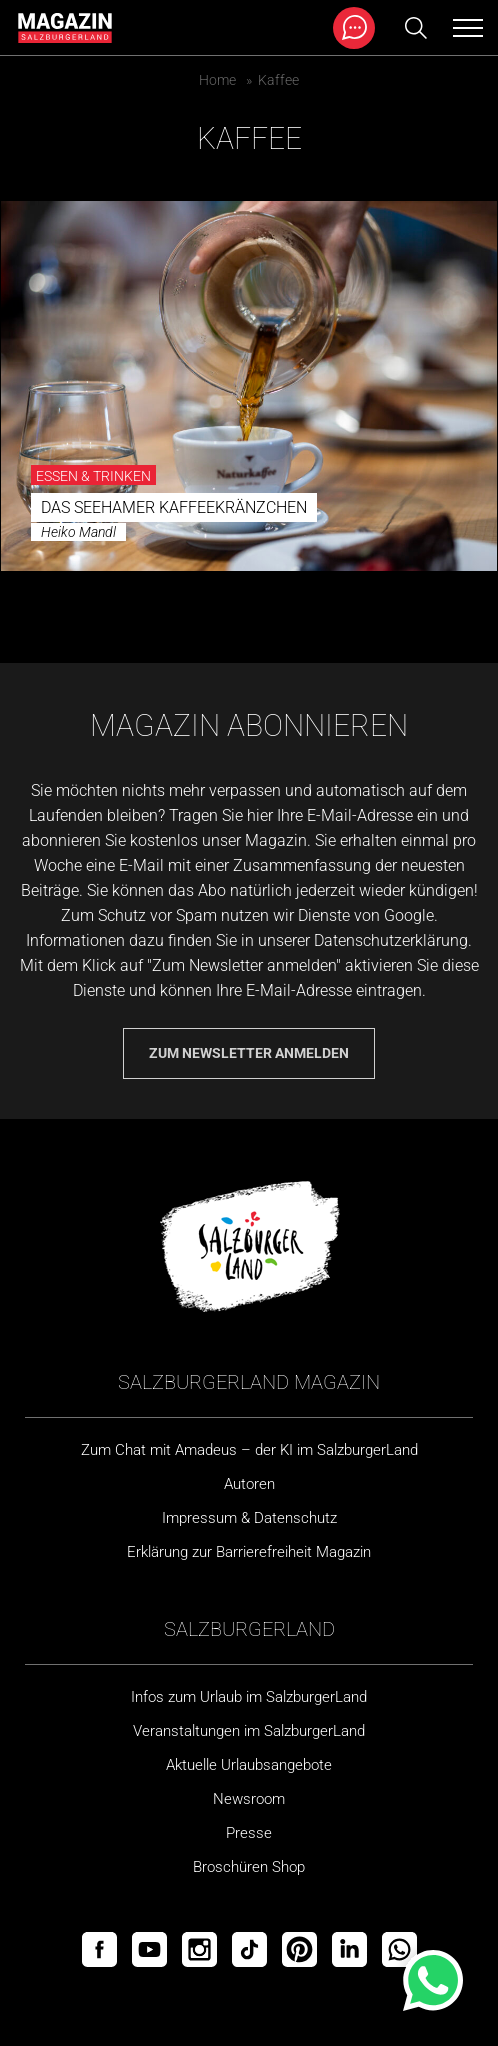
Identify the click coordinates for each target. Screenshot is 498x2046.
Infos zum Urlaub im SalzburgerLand (249, 1697)
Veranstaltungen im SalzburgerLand (249, 1731)
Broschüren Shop (249, 1867)
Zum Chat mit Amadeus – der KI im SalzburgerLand (249, 1450)
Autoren (249, 1484)
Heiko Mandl (78, 532)
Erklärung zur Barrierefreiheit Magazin (249, 1552)
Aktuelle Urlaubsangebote (249, 1765)
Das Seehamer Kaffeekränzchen (174, 507)
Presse (249, 1833)
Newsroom (249, 1799)
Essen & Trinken (93, 476)
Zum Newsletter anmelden (249, 1053)
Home (217, 80)
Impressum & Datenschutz (249, 1518)
